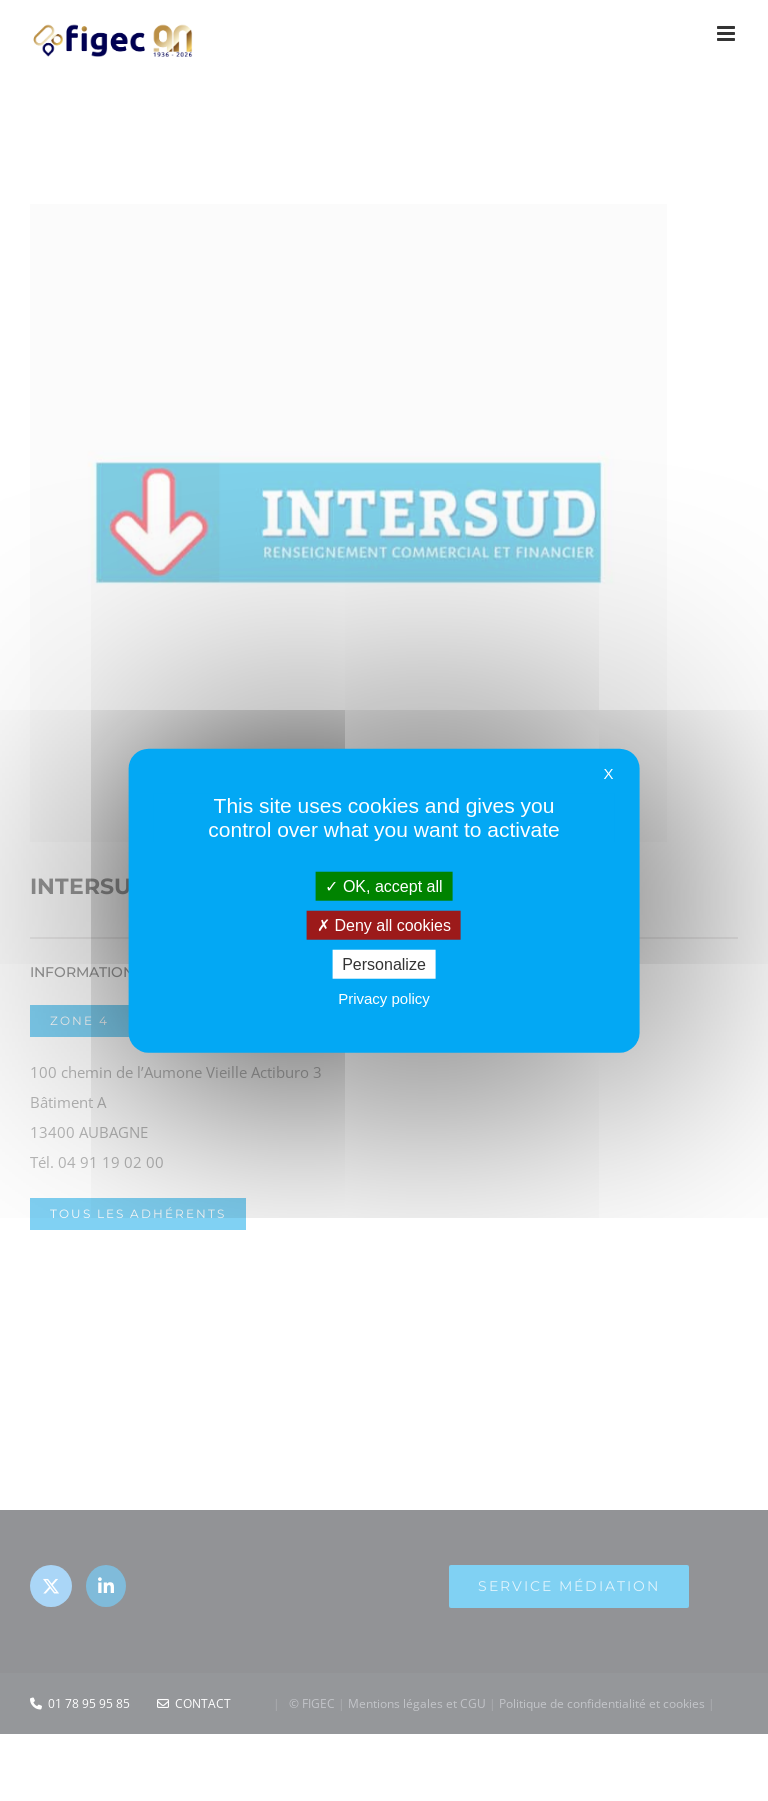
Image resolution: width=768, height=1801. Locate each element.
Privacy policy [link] (384, 998)
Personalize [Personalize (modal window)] (384, 964)
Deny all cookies (384, 924)
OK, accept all (383, 885)
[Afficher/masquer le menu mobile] (727, 33)
